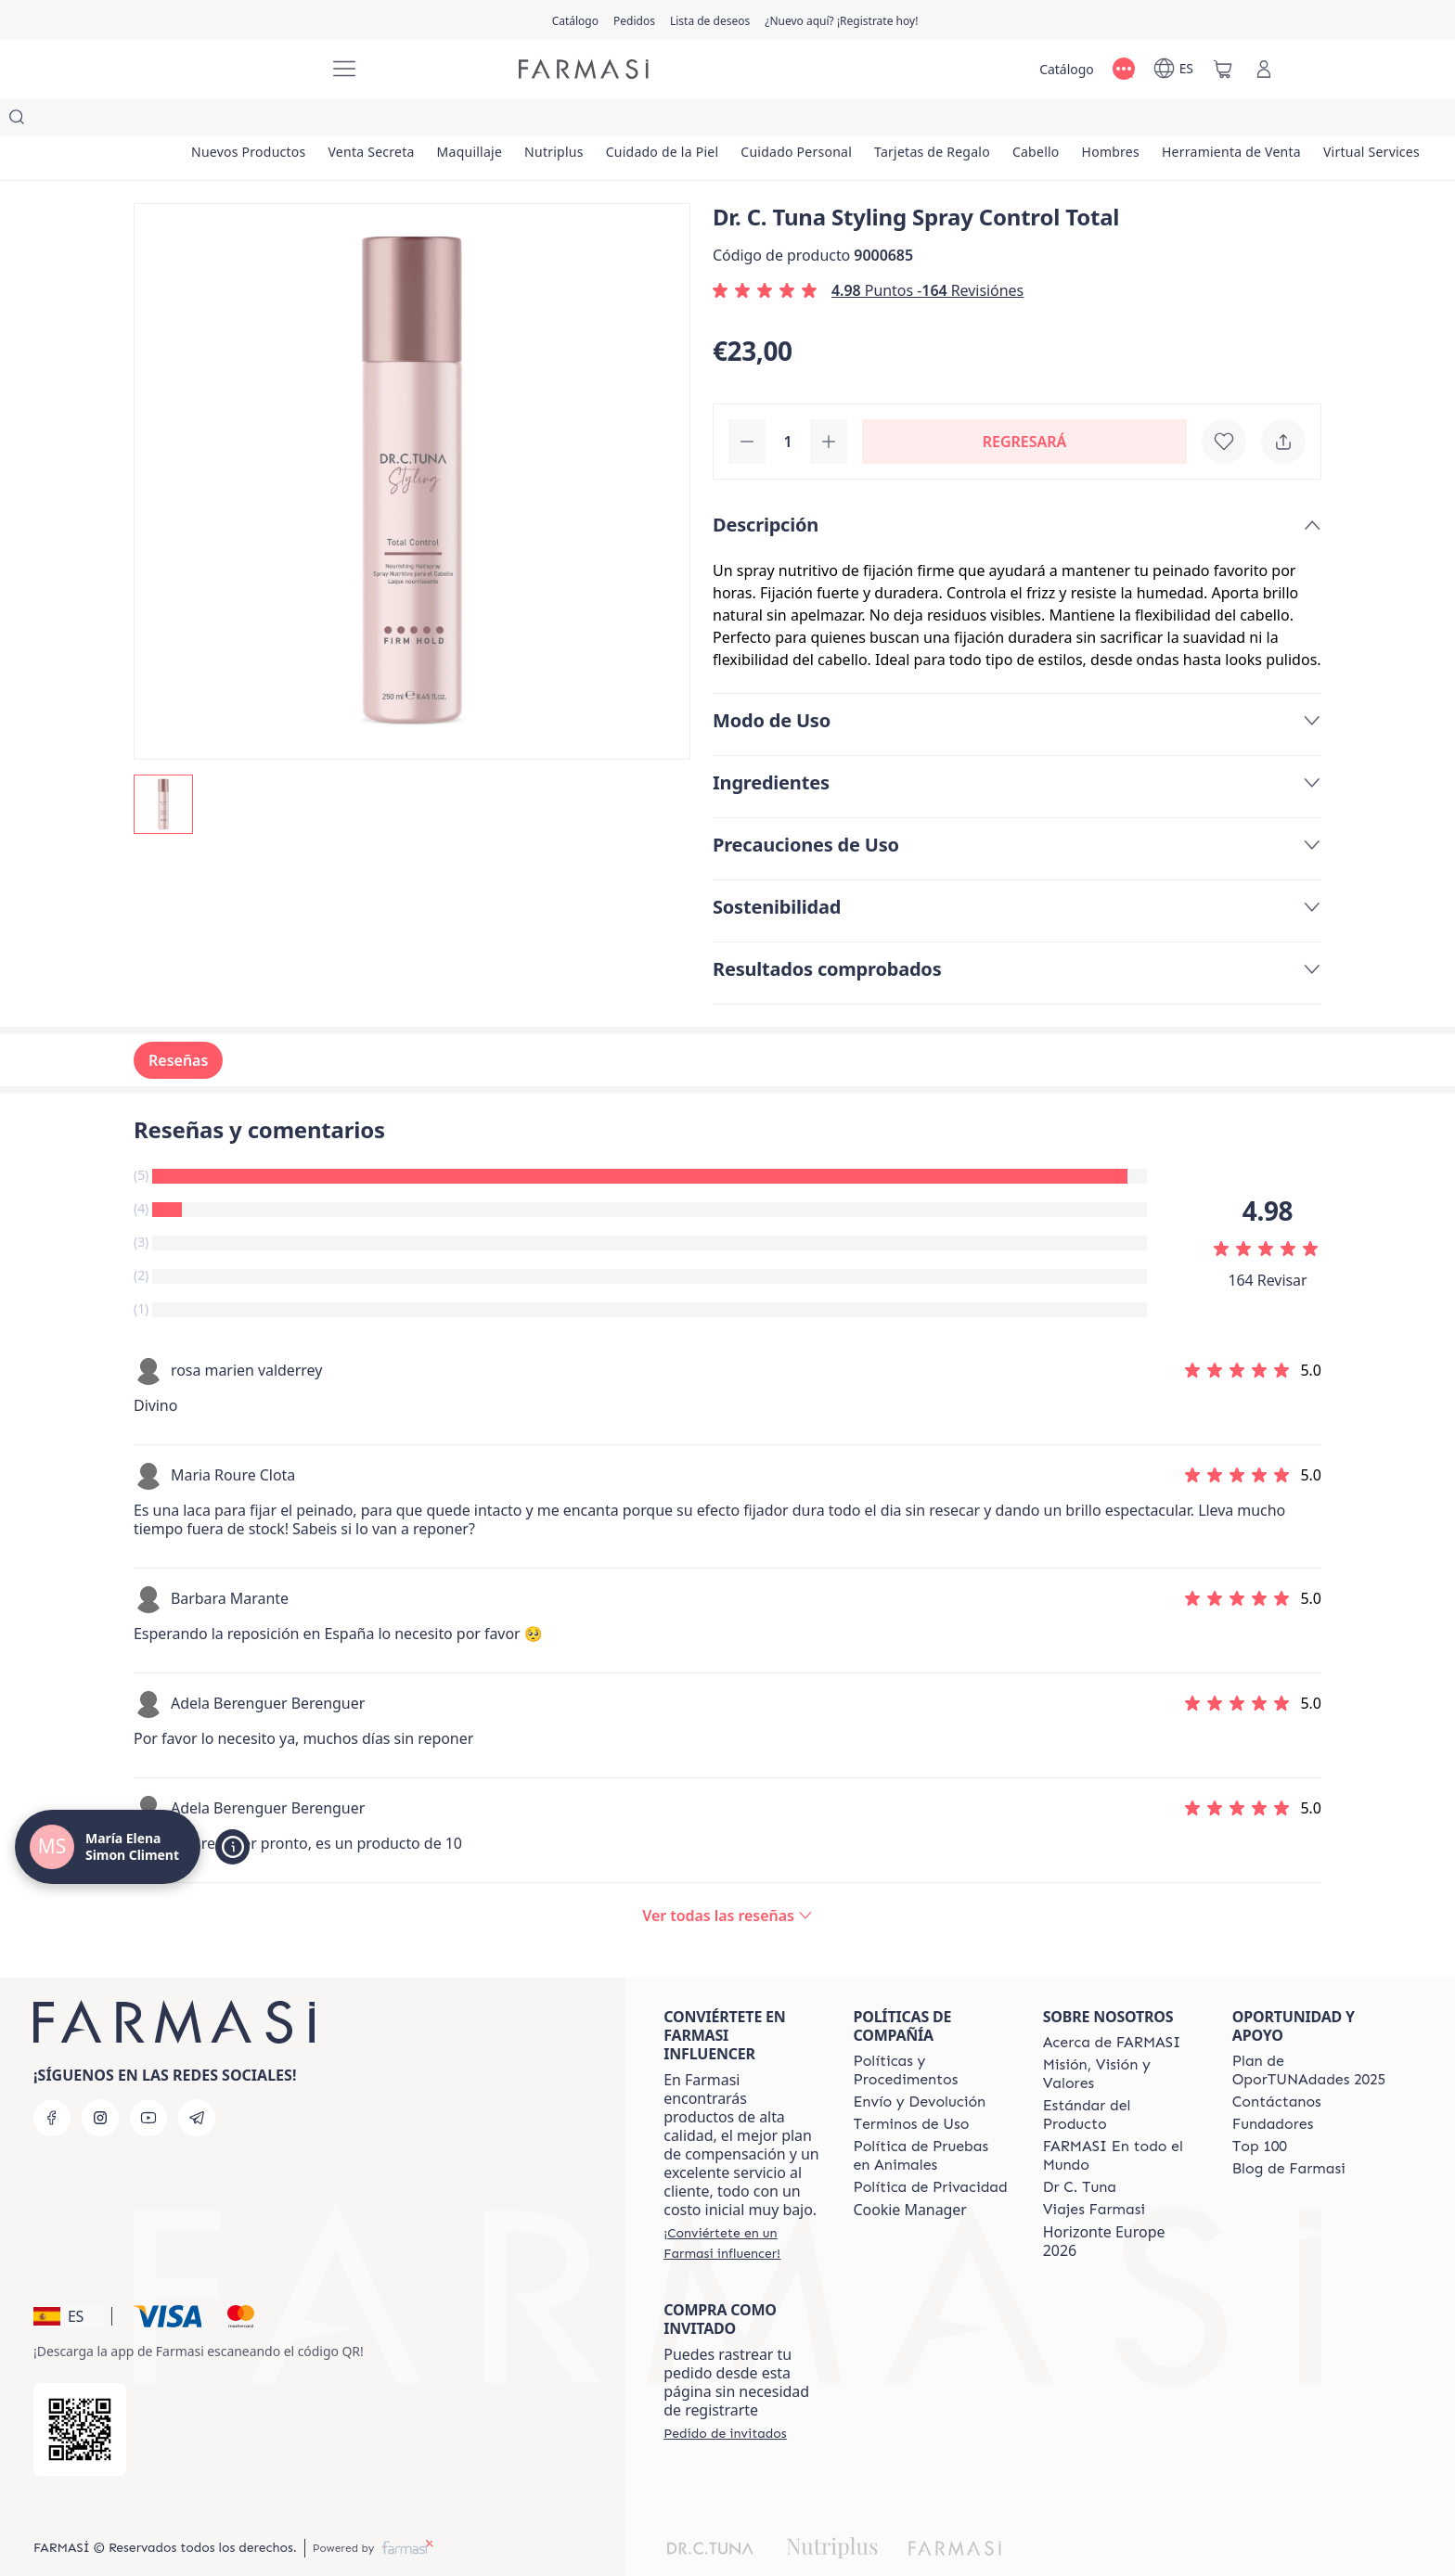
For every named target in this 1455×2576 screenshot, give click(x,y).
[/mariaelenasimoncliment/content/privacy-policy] (930, 2150)
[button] (69, 2279)
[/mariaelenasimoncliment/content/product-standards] (1121, 2077)
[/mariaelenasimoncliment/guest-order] (724, 2396)
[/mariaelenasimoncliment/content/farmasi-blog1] (1289, 2131)
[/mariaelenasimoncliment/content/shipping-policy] (919, 2065)
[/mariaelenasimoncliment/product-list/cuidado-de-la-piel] (739, 120)
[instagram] (100, 2080)
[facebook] (52, 2080)
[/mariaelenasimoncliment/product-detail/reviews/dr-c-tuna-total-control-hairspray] (727, 1878)
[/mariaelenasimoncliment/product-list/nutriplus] (614, 120)
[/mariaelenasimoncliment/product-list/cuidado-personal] (892, 120)
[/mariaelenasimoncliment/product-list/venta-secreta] (397, 120)
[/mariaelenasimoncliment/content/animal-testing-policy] (931, 2118)
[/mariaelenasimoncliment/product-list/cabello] (1166, 120)
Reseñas (178, 1023)
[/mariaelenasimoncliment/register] (634, 19)
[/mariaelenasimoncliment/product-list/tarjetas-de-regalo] (1045, 120)
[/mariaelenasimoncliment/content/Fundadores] (1273, 2087)
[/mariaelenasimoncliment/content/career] (1094, 2172)
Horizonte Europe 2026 (1104, 2204)
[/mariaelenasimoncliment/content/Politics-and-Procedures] (931, 2033)
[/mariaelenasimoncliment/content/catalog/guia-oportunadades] (1310, 2033)
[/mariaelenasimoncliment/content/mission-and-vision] (1121, 2037)
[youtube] (148, 2080)
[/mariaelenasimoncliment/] (245, 69)
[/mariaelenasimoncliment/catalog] (575, 19)
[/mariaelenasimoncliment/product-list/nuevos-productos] (257, 120)
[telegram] (196, 2080)
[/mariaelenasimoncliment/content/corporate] (1121, 2118)
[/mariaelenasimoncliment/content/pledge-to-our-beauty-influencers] (1079, 2150)
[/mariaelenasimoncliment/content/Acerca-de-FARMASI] (1112, 2005)
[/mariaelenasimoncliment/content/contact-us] (1276, 2065)
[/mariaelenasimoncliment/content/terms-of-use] (911, 2087)
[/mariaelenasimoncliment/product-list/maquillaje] (512, 120)
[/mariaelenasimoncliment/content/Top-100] (1259, 2109)
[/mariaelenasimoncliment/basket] (1223, 69)
